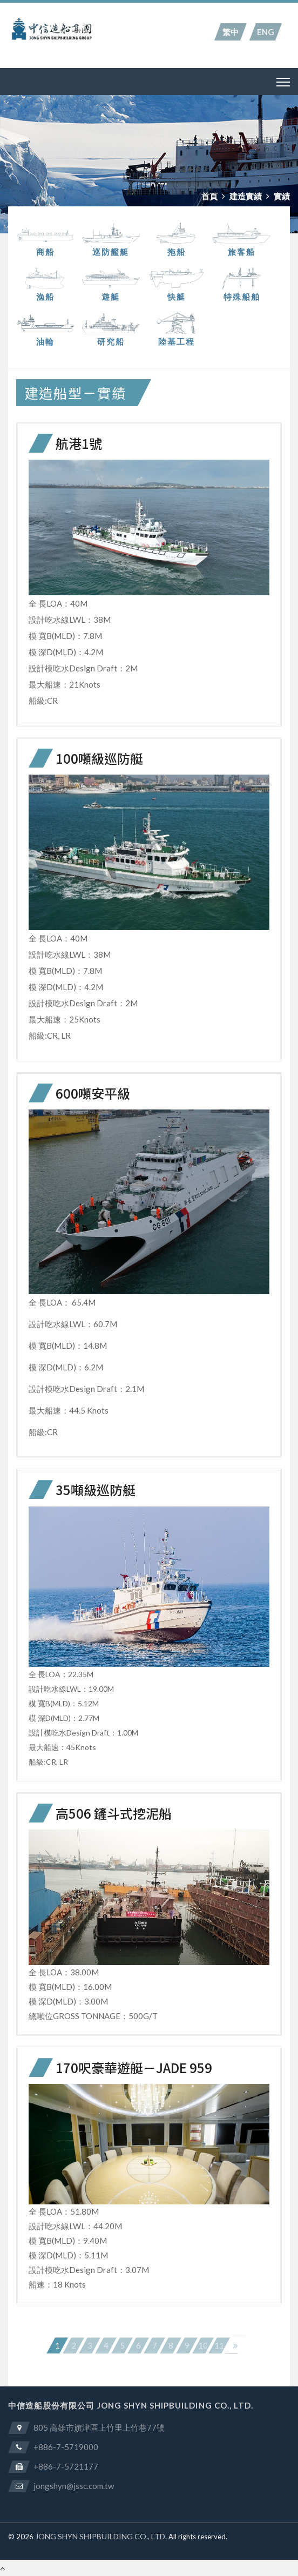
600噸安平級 (93, 1093)
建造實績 (245, 196)
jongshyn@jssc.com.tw (73, 2486)
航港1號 (79, 443)
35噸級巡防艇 (96, 1489)
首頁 (209, 196)
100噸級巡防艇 (99, 758)
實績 (282, 196)
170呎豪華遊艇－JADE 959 (134, 2067)
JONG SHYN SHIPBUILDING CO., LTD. (101, 2536)
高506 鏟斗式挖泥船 (114, 1813)
